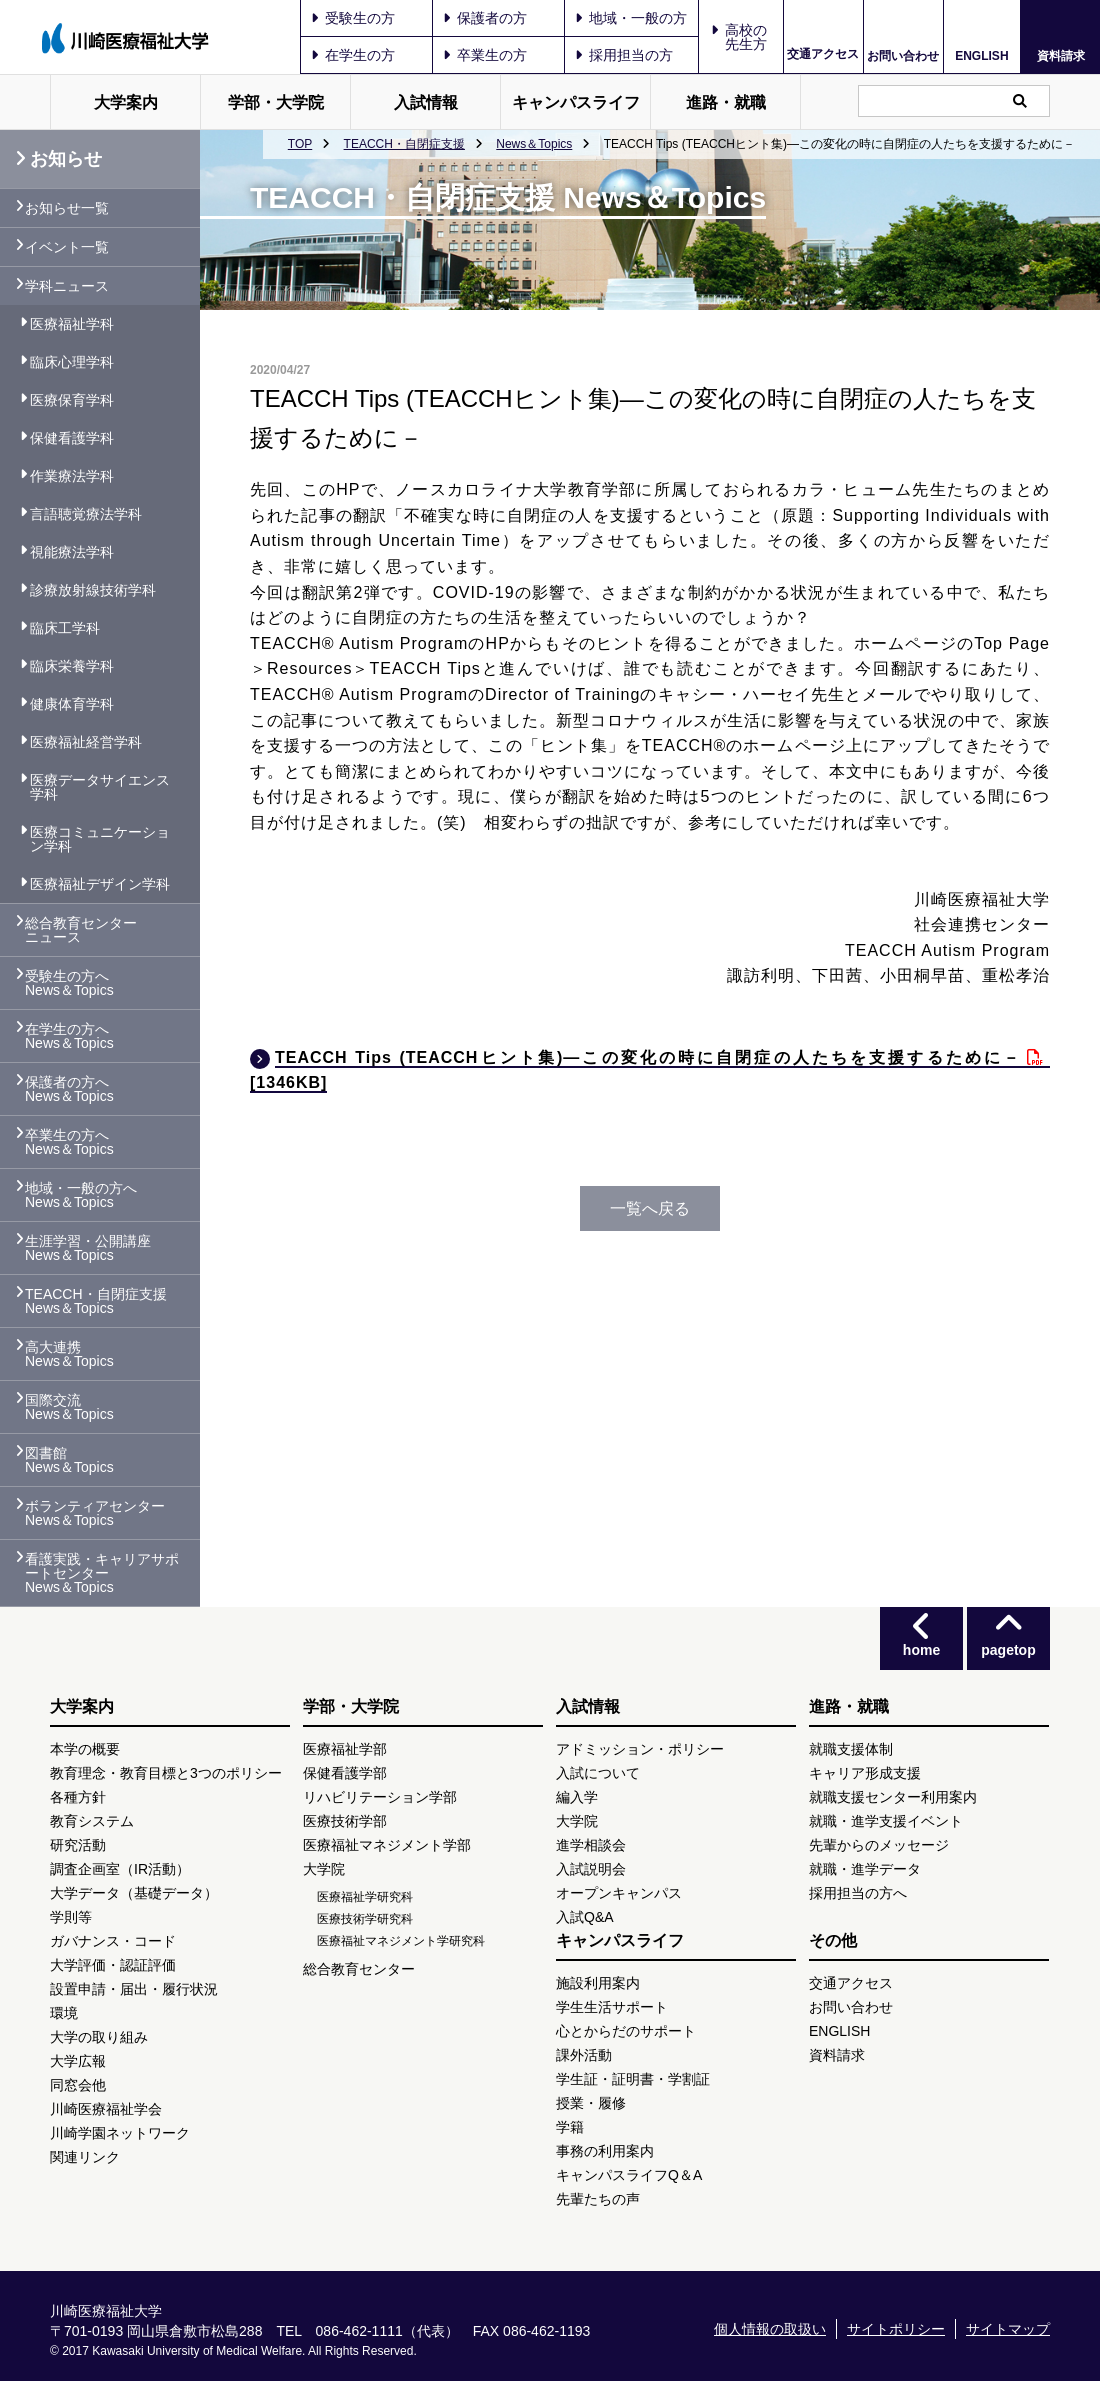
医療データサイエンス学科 (100, 787)
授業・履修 (591, 2103)
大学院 (324, 1869)
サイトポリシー (896, 2329)
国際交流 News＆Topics (69, 1407)
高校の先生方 (746, 37)
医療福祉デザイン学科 (100, 884)
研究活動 (78, 1845)
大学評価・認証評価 (113, 1965)
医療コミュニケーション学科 (100, 839)
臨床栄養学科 (72, 666)
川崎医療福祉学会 (106, 2109)
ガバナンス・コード (113, 1941)
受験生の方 (353, 18)
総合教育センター (359, 1969)
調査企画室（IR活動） (120, 1869)
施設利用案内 (598, 1983)
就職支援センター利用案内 (893, 1797)
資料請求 (1061, 55)
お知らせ (58, 159)
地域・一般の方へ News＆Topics (81, 1195)
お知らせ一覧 (67, 208)
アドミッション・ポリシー (640, 1749)
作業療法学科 (72, 476)
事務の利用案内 (605, 2151)
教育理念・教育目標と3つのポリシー (166, 1773)
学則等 (71, 1917)
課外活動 (584, 2055)
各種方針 (78, 1797)
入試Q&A (585, 1917)
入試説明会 (591, 1869)
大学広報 (78, 2061)
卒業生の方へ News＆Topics (69, 1142)
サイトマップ (1008, 2329)
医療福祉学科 (72, 324)
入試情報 (426, 102)
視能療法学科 (72, 552)
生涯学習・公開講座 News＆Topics (88, 1248)
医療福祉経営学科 (86, 742)
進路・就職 (726, 102)
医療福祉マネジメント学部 (387, 1845)
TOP (300, 144)
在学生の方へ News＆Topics (69, 1036)
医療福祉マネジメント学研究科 (401, 1941)
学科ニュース (67, 286)
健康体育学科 (72, 704)
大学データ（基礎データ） (134, 1893)
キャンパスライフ (576, 102)
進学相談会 (591, 1845)
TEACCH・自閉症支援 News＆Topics (96, 1301)
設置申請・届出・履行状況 (134, 1989)
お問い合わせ (903, 55)
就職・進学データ (865, 1869)
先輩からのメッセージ (879, 1845)
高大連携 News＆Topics (69, 1354)
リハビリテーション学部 (380, 1797)
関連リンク (85, 2157)
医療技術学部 (345, 1821)
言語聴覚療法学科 (86, 514)
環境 (64, 2013)
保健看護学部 (345, 1773)
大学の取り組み (99, 2037)
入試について (598, 1773)
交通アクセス (823, 54)
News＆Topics (534, 144)
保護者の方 (485, 18)
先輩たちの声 (598, 2199)
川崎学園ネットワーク (120, 2133)
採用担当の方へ (858, 1893)
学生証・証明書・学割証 (633, 2079)
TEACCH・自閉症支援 (404, 144)
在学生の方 (353, 55)
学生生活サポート (612, 2007)
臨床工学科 (65, 628)
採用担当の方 (624, 55)
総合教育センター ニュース (81, 930)
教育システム (92, 1821)
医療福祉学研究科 (365, 1897)
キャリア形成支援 (865, 1773)
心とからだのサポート (626, 2031)
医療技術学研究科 (365, 1919)
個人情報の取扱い (770, 2329)
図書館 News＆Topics (69, 1460)
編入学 (577, 1797)
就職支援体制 (851, 1749)
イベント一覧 (67, 247)
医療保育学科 (72, 400)
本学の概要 (85, 1749)
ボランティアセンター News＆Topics (95, 1513)
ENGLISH (981, 56)
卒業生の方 (485, 55)
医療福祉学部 (345, 1749)
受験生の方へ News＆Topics (69, 983)
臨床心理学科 (72, 362)
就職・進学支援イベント (886, 1821)
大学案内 (126, 102)
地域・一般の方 (631, 18)
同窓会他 (78, 2085)
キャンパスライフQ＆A (629, 2175)
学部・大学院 (276, 102)
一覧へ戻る (650, 1208)
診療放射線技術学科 (93, 590)
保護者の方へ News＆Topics (69, 1089)
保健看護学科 (72, 438)
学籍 (570, 2127)
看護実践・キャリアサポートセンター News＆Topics (102, 1573)
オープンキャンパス (619, 1893)
